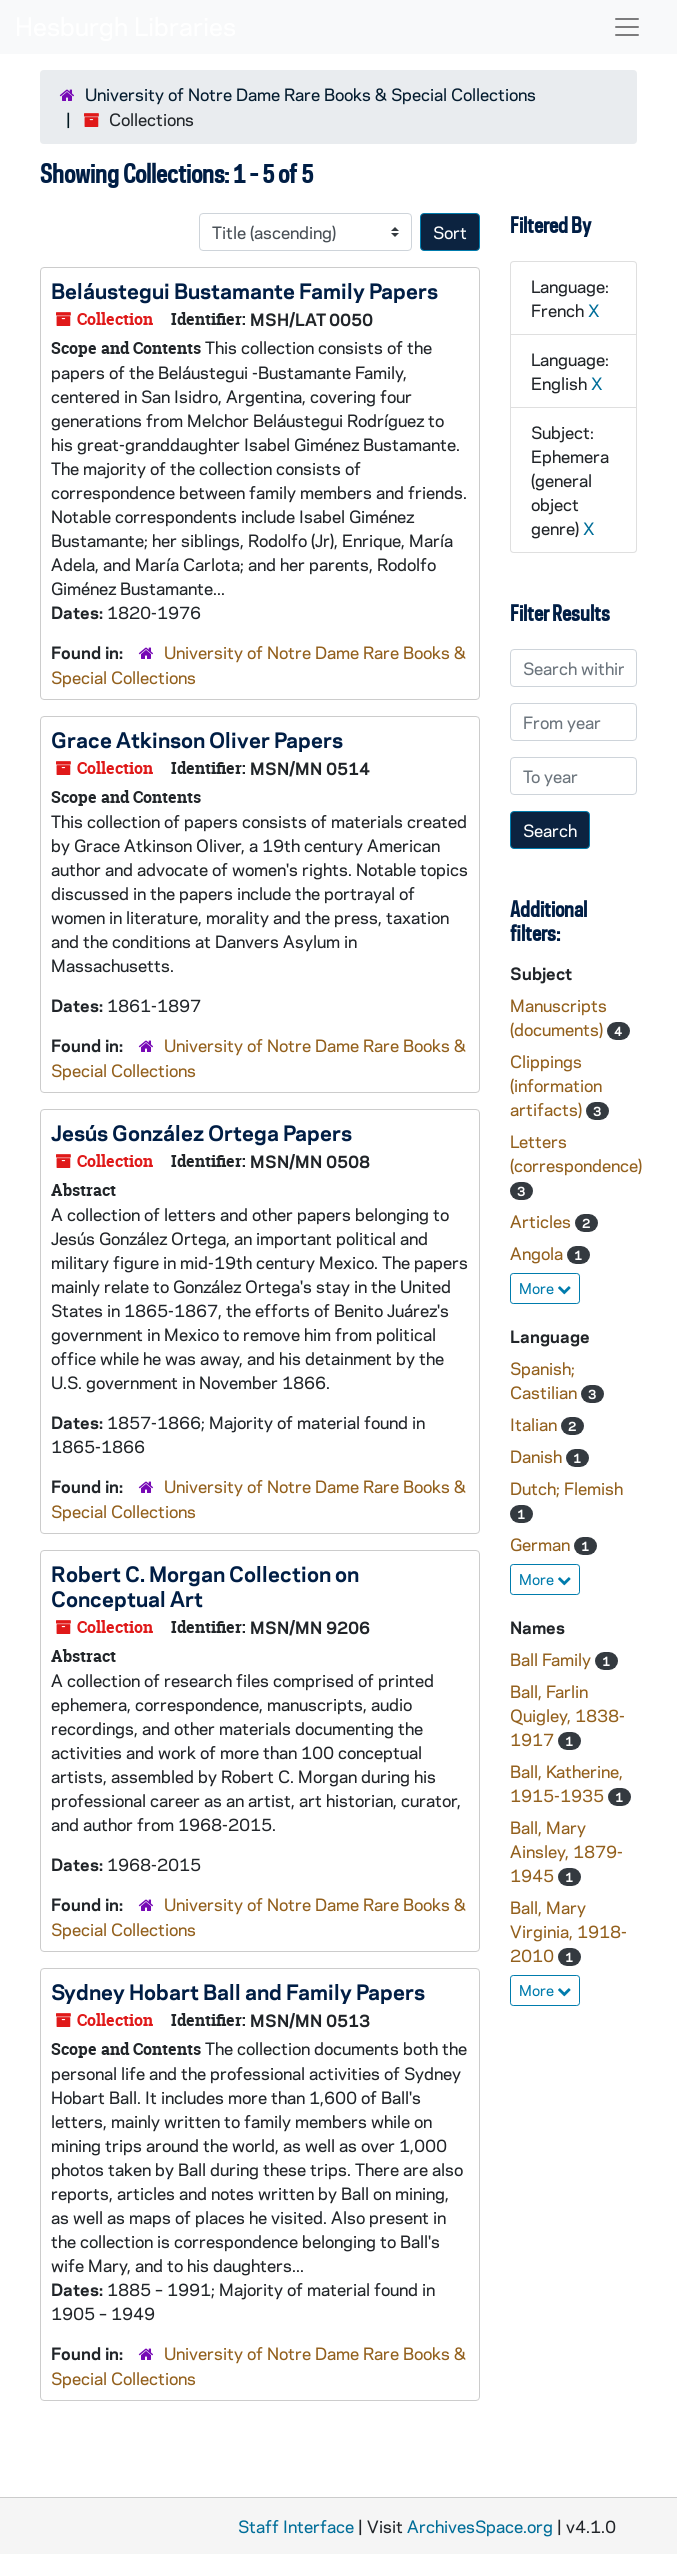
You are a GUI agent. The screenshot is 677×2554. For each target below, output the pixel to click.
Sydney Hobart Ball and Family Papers (238, 1991)
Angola (538, 1253)
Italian (535, 1424)
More (545, 1288)
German (542, 1544)
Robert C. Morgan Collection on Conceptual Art (205, 1585)
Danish (538, 1456)
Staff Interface (296, 2526)
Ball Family (552, 1659)
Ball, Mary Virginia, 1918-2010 (568, 1931)
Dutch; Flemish (566, 1488)
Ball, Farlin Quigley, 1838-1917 (567, 1715)
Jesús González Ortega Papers (201, 1132)
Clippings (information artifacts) (556, 1085)
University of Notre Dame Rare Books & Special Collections (310, 94)
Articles (542, 1221)
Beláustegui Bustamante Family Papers (244, 290)
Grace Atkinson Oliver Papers (197, 739)
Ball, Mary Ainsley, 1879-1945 (566, 1851)
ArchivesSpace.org (480, 2526)
